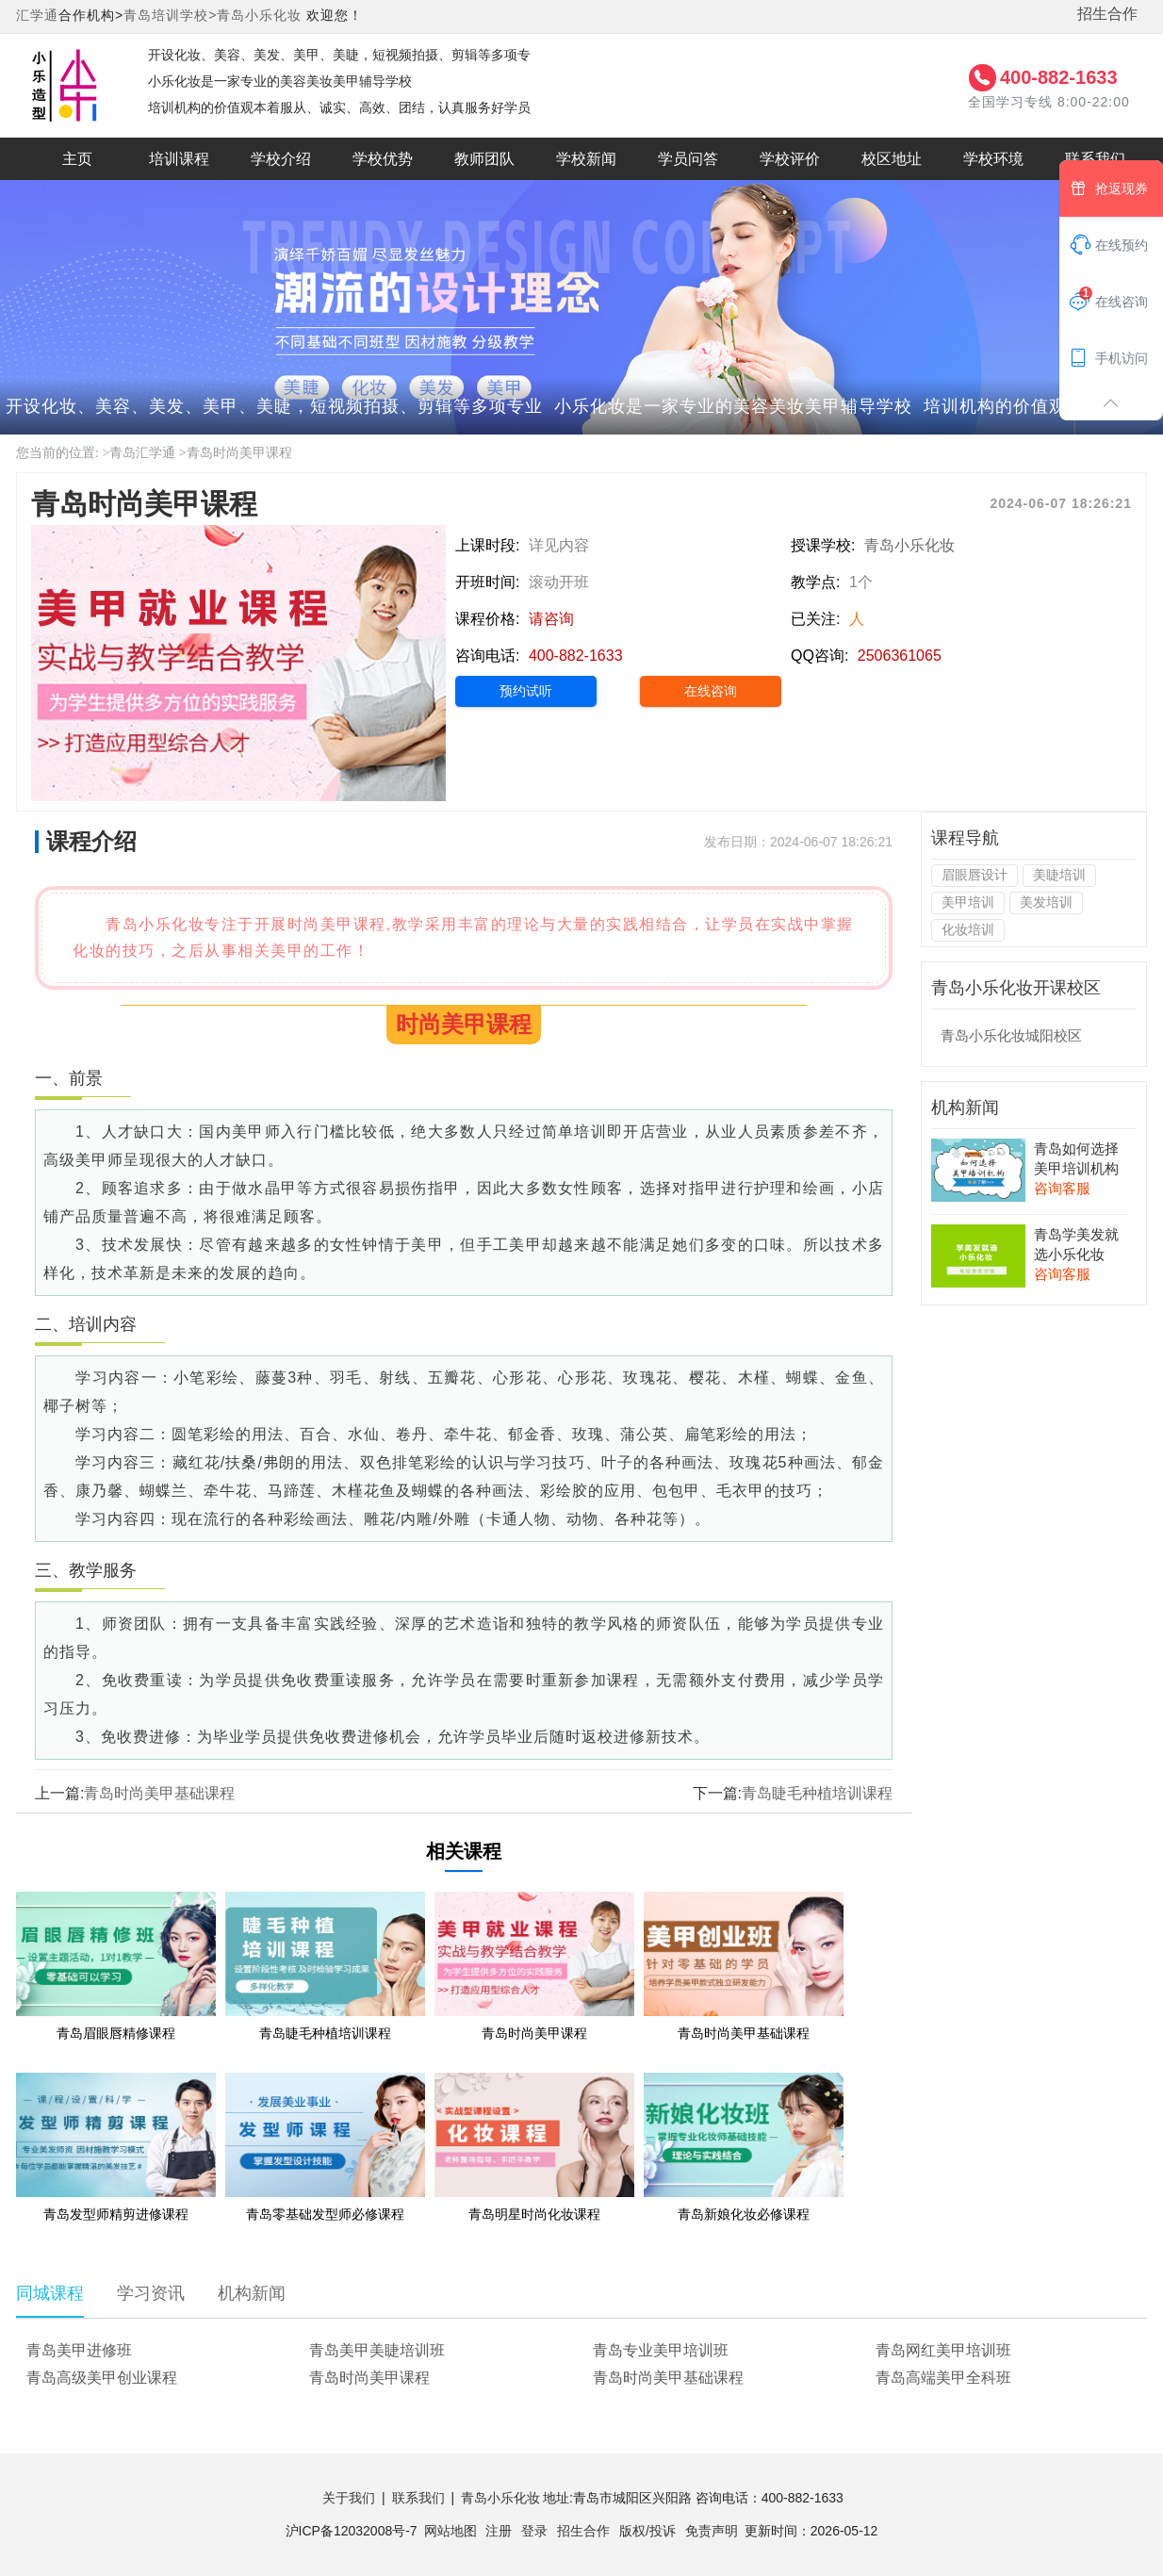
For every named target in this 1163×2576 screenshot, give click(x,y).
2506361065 (900, 656)
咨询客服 (1062, 1188)
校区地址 (891, 159)
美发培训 (1046, 902)
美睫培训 (1059, 874)
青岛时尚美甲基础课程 (159, 1793)
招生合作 (1107, 14)
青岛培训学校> (170, 15)
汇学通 (37, 15)
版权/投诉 (647, 2530)
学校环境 (993, 159)
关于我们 (348, 2497)
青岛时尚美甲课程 (239, 453)
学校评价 (790, 159)
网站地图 (450, 2530)
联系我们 (1095, 159)
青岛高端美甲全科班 (943, 2378)
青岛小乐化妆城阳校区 (1011, 1035)
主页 (77, 159)
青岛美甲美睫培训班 (377, 2350)
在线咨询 (710, 690)
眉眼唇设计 (974, 874)
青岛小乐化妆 (259, 15)
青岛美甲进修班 (79, 2350)
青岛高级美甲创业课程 (101, 2378)
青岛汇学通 (142, 453)
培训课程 (179, 159)
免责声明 (711, 2530)
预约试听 (526, 690)
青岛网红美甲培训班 (943, 2350)
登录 (534, 2530)
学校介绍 (281, 159)
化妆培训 (968, 929)
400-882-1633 (1059, 77)
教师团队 (484, 159)
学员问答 (688, 159)
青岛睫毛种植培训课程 (817, 1793)
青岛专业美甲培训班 (661, 2350)
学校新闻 (586, 159)
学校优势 (382, 159)
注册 (498, 2530)
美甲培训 (968, 902)
